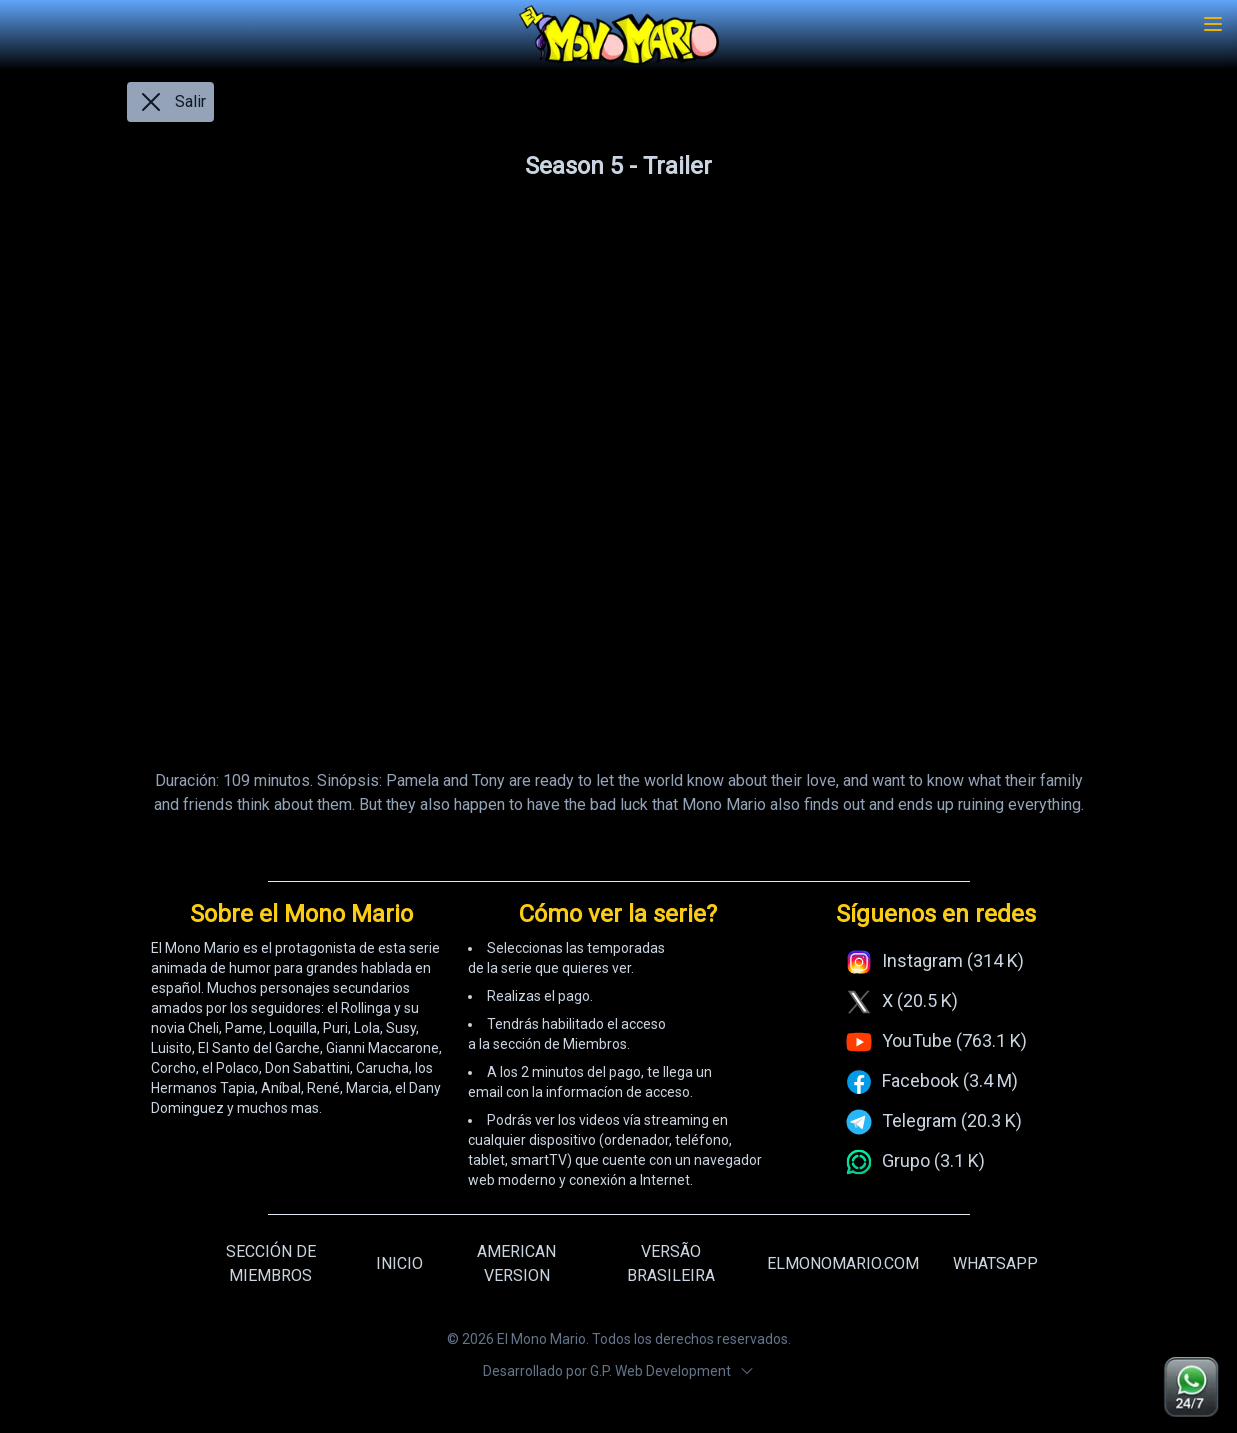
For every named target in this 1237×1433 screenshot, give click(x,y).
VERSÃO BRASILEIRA (671, 1263)
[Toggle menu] (1213, 24)
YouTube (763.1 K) (954, 1040)
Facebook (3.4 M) (950, 1080)
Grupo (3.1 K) (933, 1160)
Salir (170, 102)
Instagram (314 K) (953, 960)
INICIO (399, 1263)
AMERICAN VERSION (516, 1263)
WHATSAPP (995, 1263)
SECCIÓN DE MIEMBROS (271, 1263)
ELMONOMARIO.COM (843, 1263)
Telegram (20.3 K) (952, 1120)
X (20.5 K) (920, 1000)
